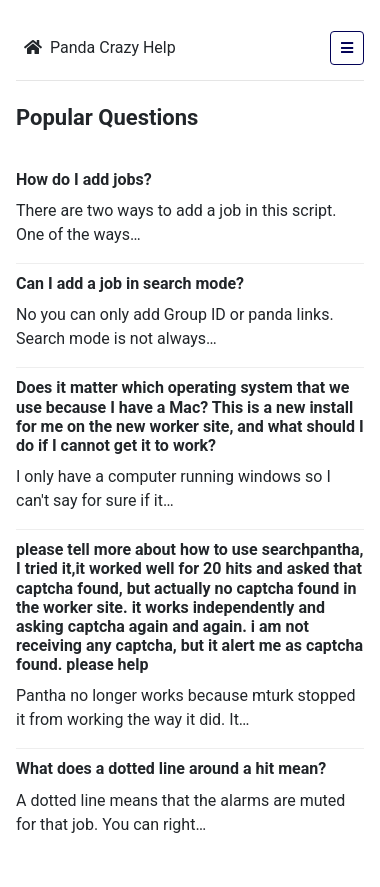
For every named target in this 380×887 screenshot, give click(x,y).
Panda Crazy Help (100, 47)
